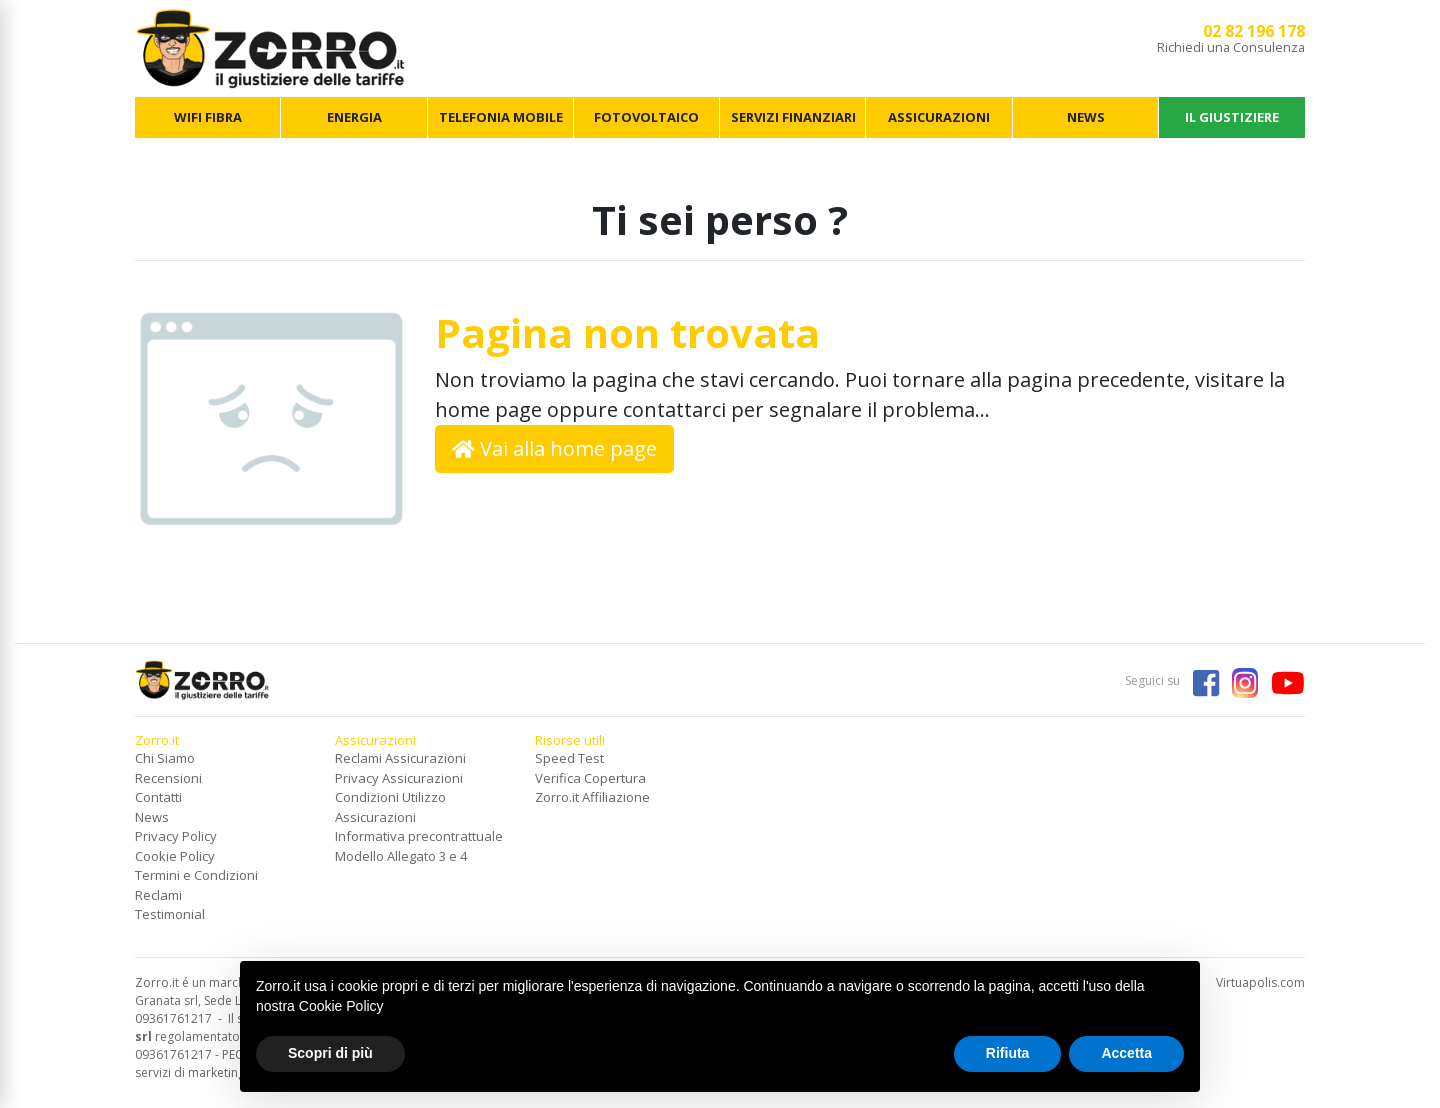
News (152, 817)
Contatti (158, 797)
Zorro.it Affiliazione (592, 797)
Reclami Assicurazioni (400, 758)
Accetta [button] (1126, 1053)
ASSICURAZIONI (939, 117)
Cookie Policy (175, 856)
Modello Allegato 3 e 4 (401, 856)
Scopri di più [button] (330, 1053)
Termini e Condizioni (196, 875)
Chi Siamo (165, 758)
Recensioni (168, 778)
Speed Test (569, 758)
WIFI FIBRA (208, 117)
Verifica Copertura (590, 778)
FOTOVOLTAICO (646, 117)
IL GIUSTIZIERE (1232, 117)
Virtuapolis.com (1260, 982)
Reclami (158, 895)
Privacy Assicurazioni (399, 778)
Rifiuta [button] (1008, 1053)
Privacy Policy (176, 836)
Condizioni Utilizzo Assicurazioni (390, 807)
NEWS (1086, 117)
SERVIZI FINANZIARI (793, 117)
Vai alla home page (554, 448)
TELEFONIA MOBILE (501, 117)
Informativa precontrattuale (419, 836)
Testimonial (170, 914)
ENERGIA (354, 117)
